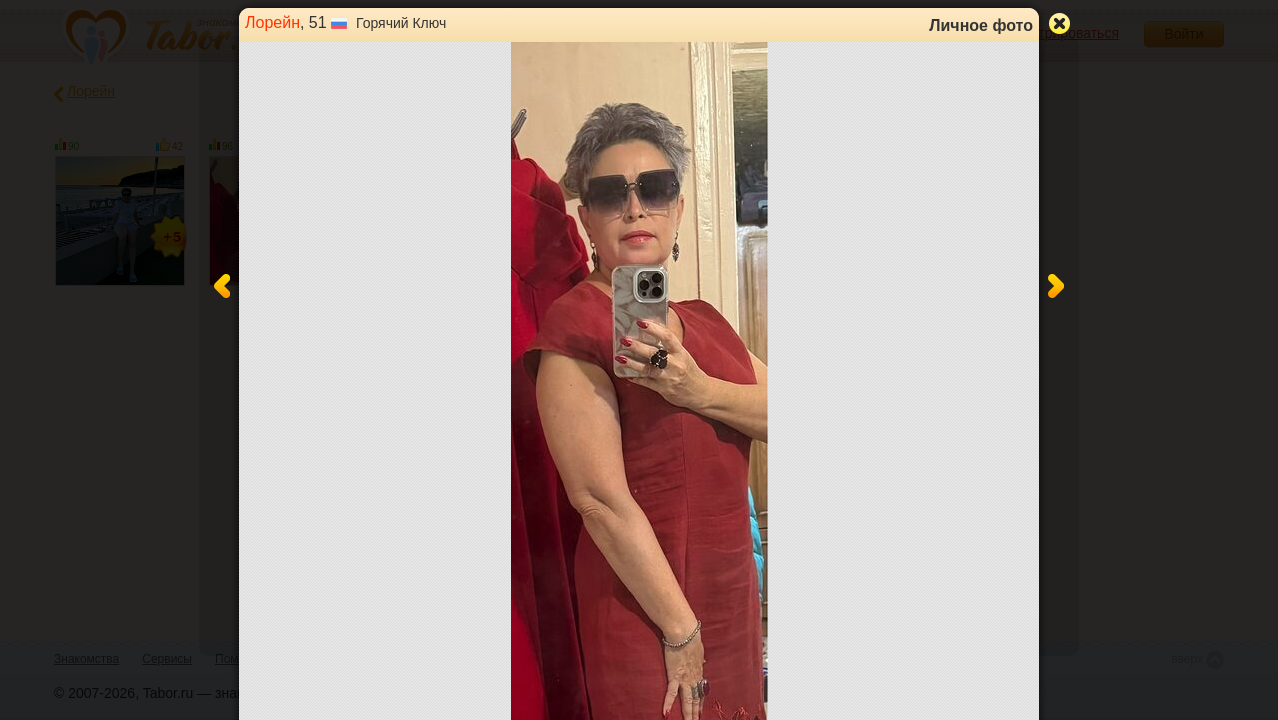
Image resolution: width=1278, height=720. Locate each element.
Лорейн (272, 22)
